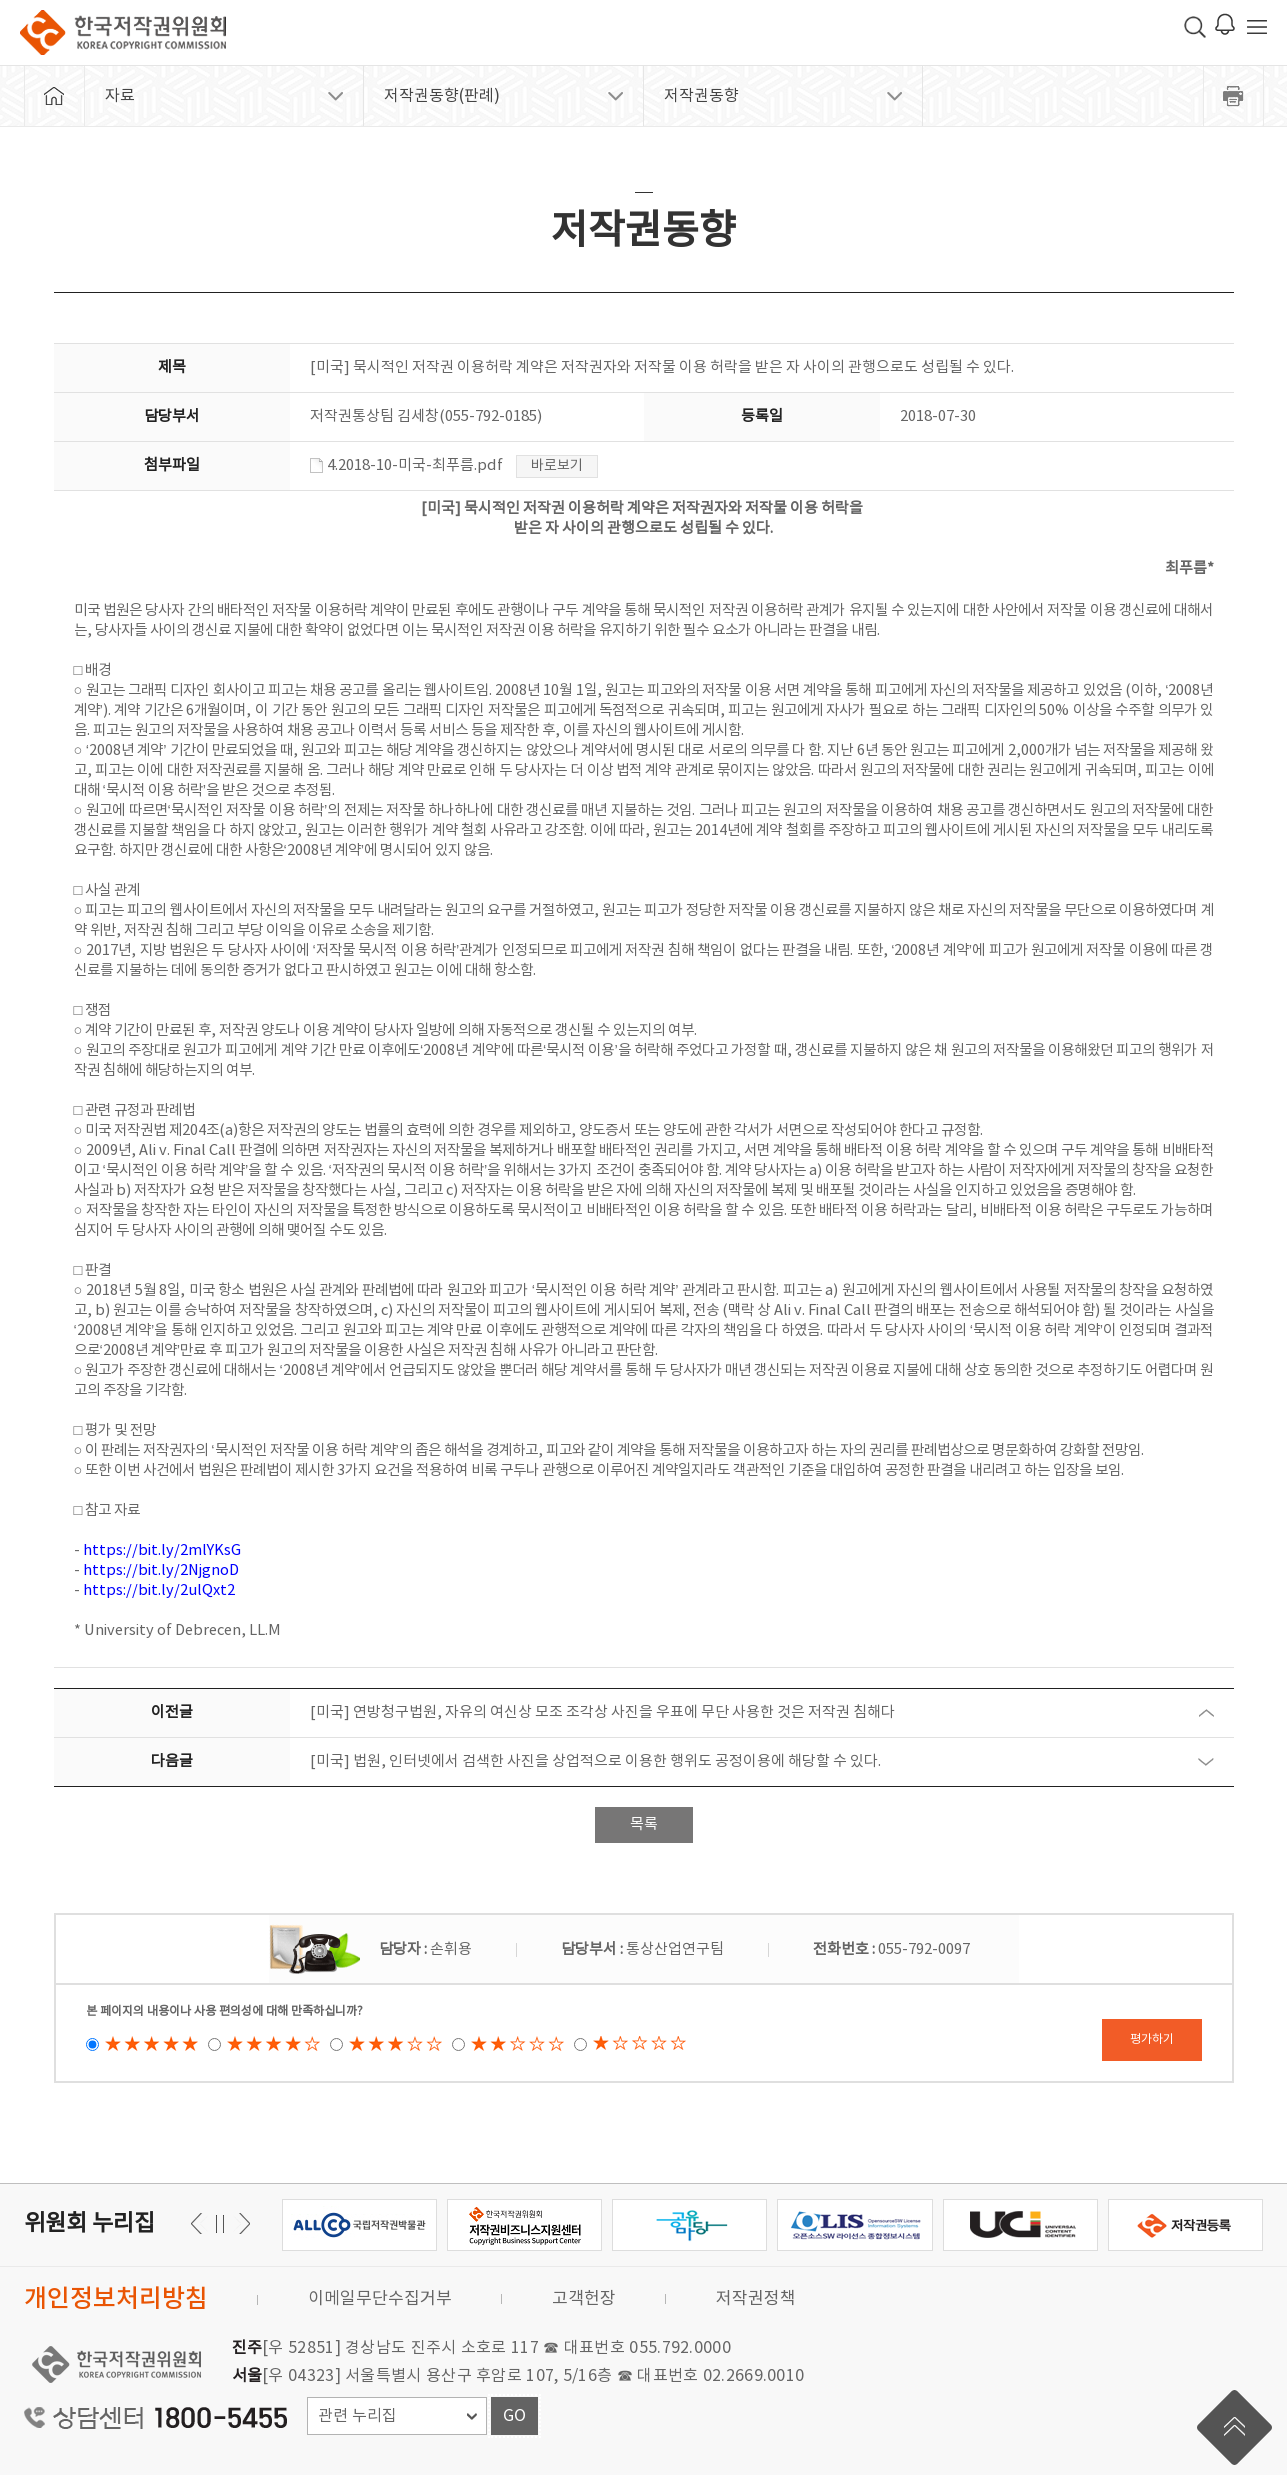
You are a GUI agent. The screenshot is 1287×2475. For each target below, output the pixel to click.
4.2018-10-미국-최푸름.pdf (406, 465)
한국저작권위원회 (123, 32)
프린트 (1234, 96)
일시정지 (220, 2223)
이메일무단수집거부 (380, 2299)
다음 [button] (199, 2223)
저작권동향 (701, 96)
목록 (644, 1824)
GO (514, 2416)
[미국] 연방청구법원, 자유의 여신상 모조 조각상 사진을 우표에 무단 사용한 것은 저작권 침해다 (602, 1712)
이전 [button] (241, 2223)
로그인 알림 (1225, 24)
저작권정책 (756, 2299)
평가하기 (1152, 2039)
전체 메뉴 (1257, 27)
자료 (120, 96)
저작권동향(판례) (442, 96)
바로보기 (557, 466)
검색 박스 (1195, 27)
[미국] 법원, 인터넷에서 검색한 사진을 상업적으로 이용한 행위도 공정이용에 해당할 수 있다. (595, 1761)
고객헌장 (584, 2299)
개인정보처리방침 (116, 2299)
